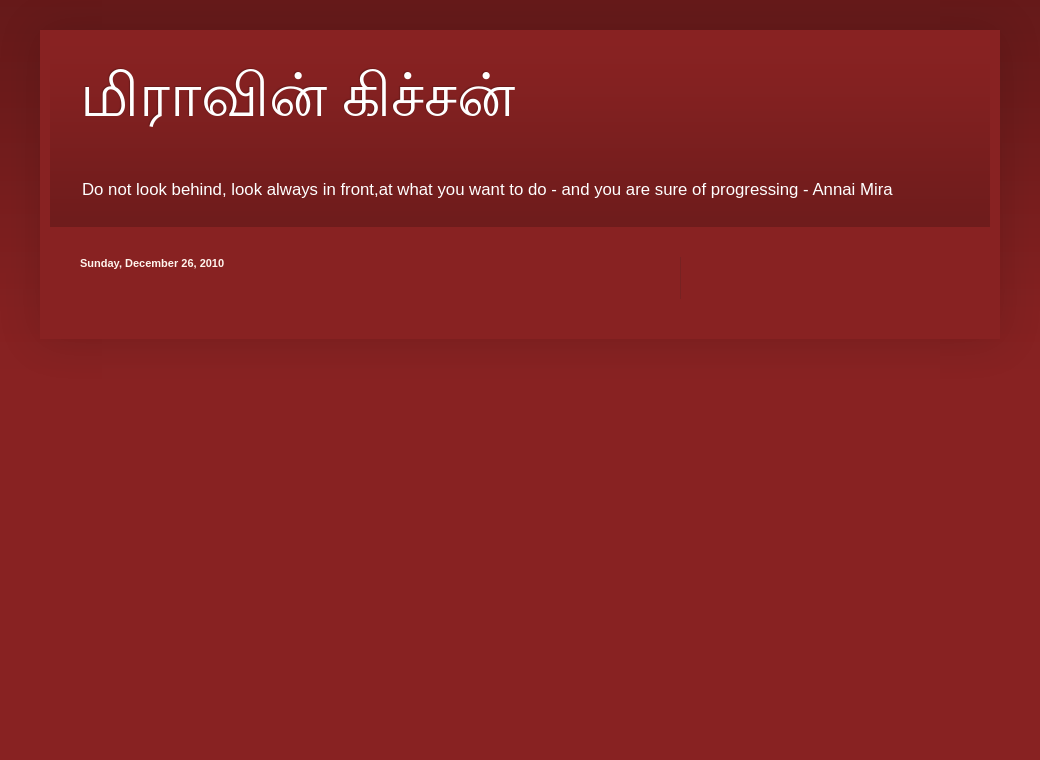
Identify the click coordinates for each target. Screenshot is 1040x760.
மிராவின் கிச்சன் (297, 96)
